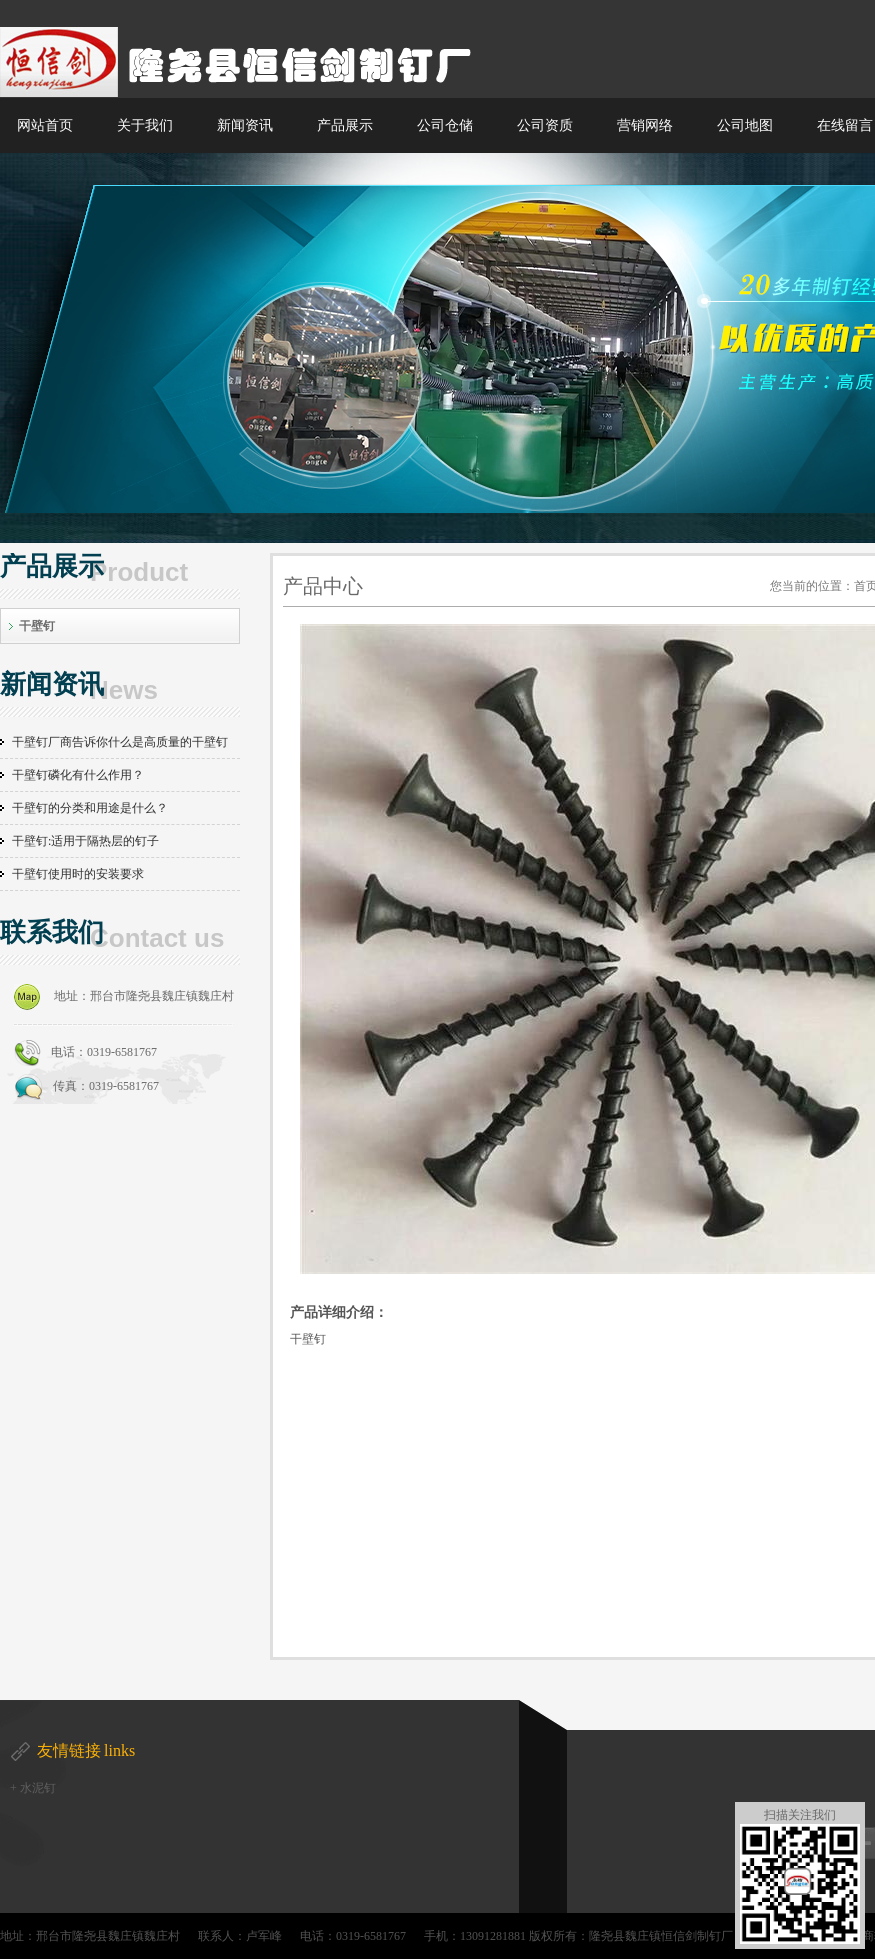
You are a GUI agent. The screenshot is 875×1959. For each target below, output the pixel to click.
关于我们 (145, 125)
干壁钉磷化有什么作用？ (78, 775)
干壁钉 (37, 626)
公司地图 (745, 125)
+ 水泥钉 (33, 1788)
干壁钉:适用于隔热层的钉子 (85, 841)
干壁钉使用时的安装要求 (78, 874)
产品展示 (345, 125)
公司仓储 (445, 125)
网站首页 (45, 125)
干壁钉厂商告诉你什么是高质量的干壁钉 (120, 742)
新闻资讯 (245, 125)
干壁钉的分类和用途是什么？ (90, 808)
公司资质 (545, 125)
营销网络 (645, 125)
